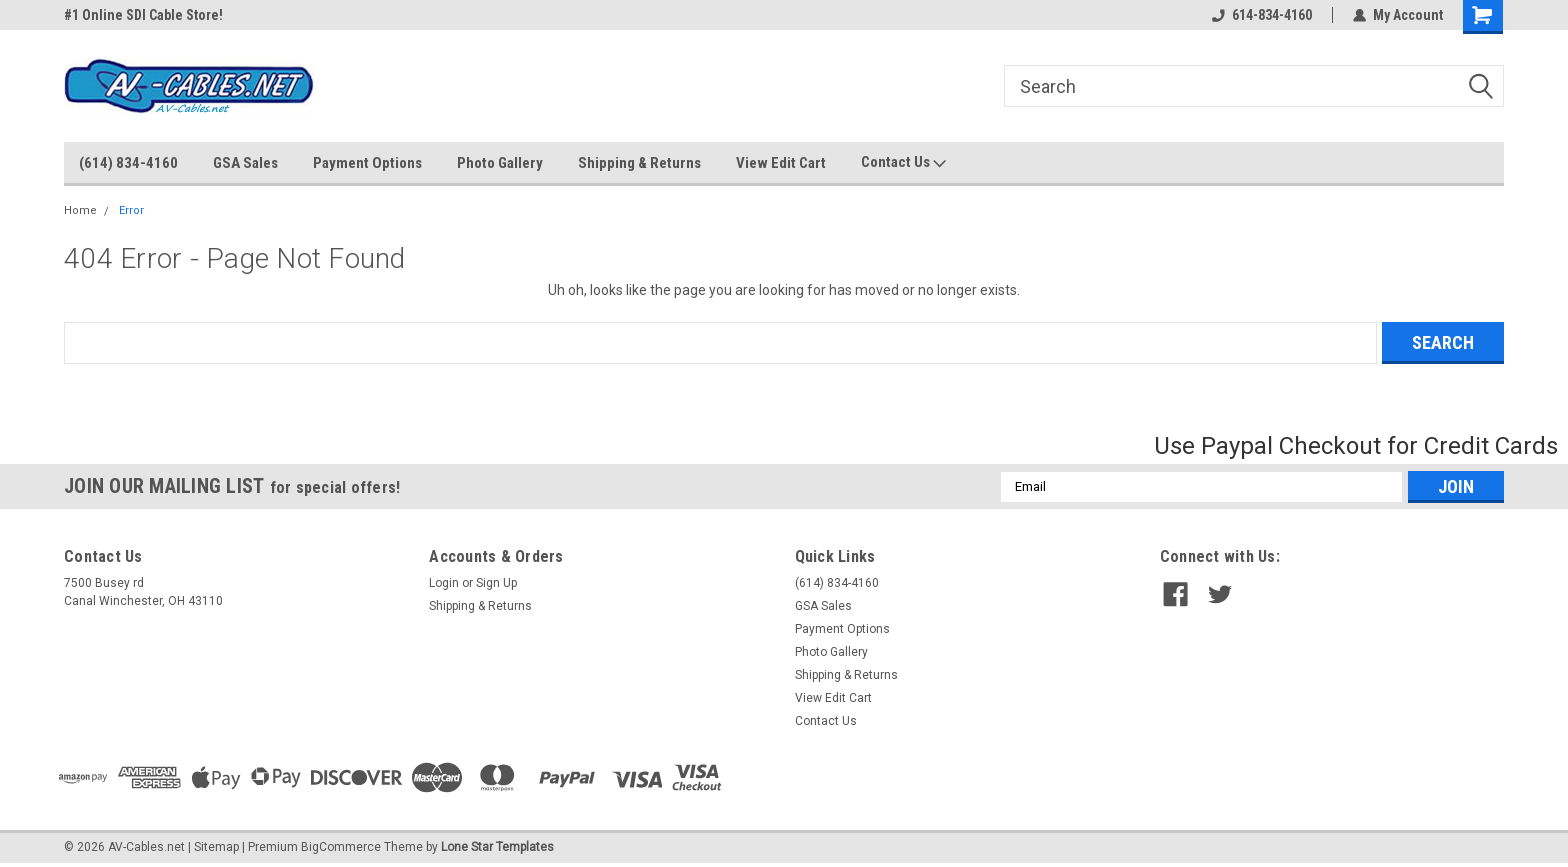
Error (131, 210)
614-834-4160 (1262, 15)
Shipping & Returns (639, 163)
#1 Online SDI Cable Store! (143, 15)
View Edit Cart (781, 163)
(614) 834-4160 (128, 163)
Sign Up (496, 583)
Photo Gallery (500, 163)
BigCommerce (341, 847)
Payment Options (367, 163)
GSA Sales (245, 163)
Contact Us (903, 163)
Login (444, 583)
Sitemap (216, 847)
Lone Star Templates (497, 847)
